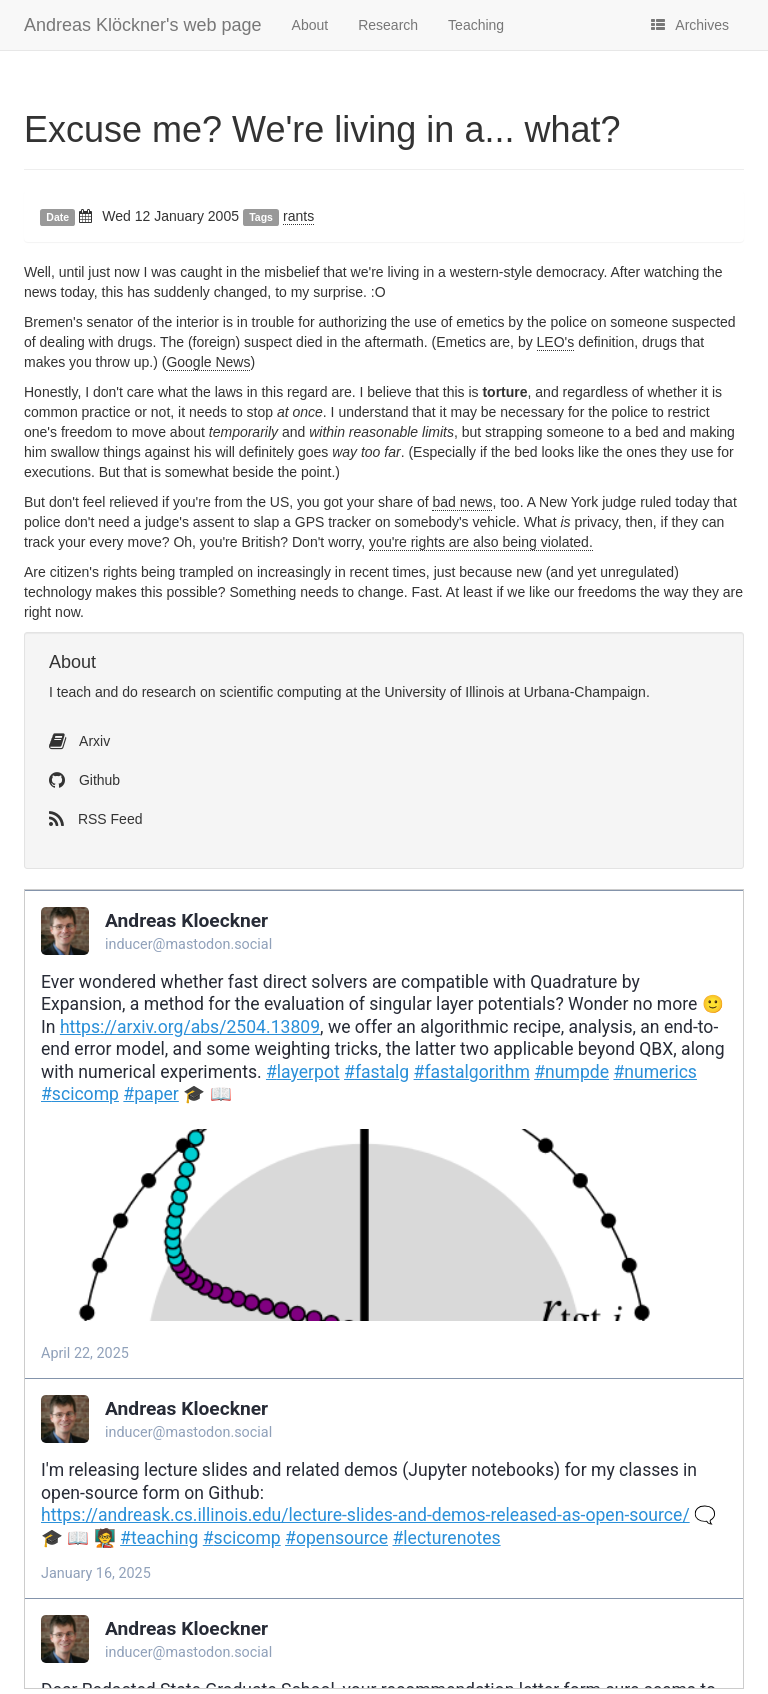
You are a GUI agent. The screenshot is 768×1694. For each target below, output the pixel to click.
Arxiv (79, 741)
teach (74, 692)
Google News (208, 362)
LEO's (556, 342)
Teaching (476, 25)
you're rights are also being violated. (481, 542)
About (310, 25)
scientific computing (280, 692)
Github (84, 780)
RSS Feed (95, 819)
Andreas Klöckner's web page (143, 25)
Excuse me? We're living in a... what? (322, 129)
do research (159, 692)
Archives (690, 25)
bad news (462, 502)
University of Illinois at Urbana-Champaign (514, 692)
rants (298, 216)
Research (388, 25)
